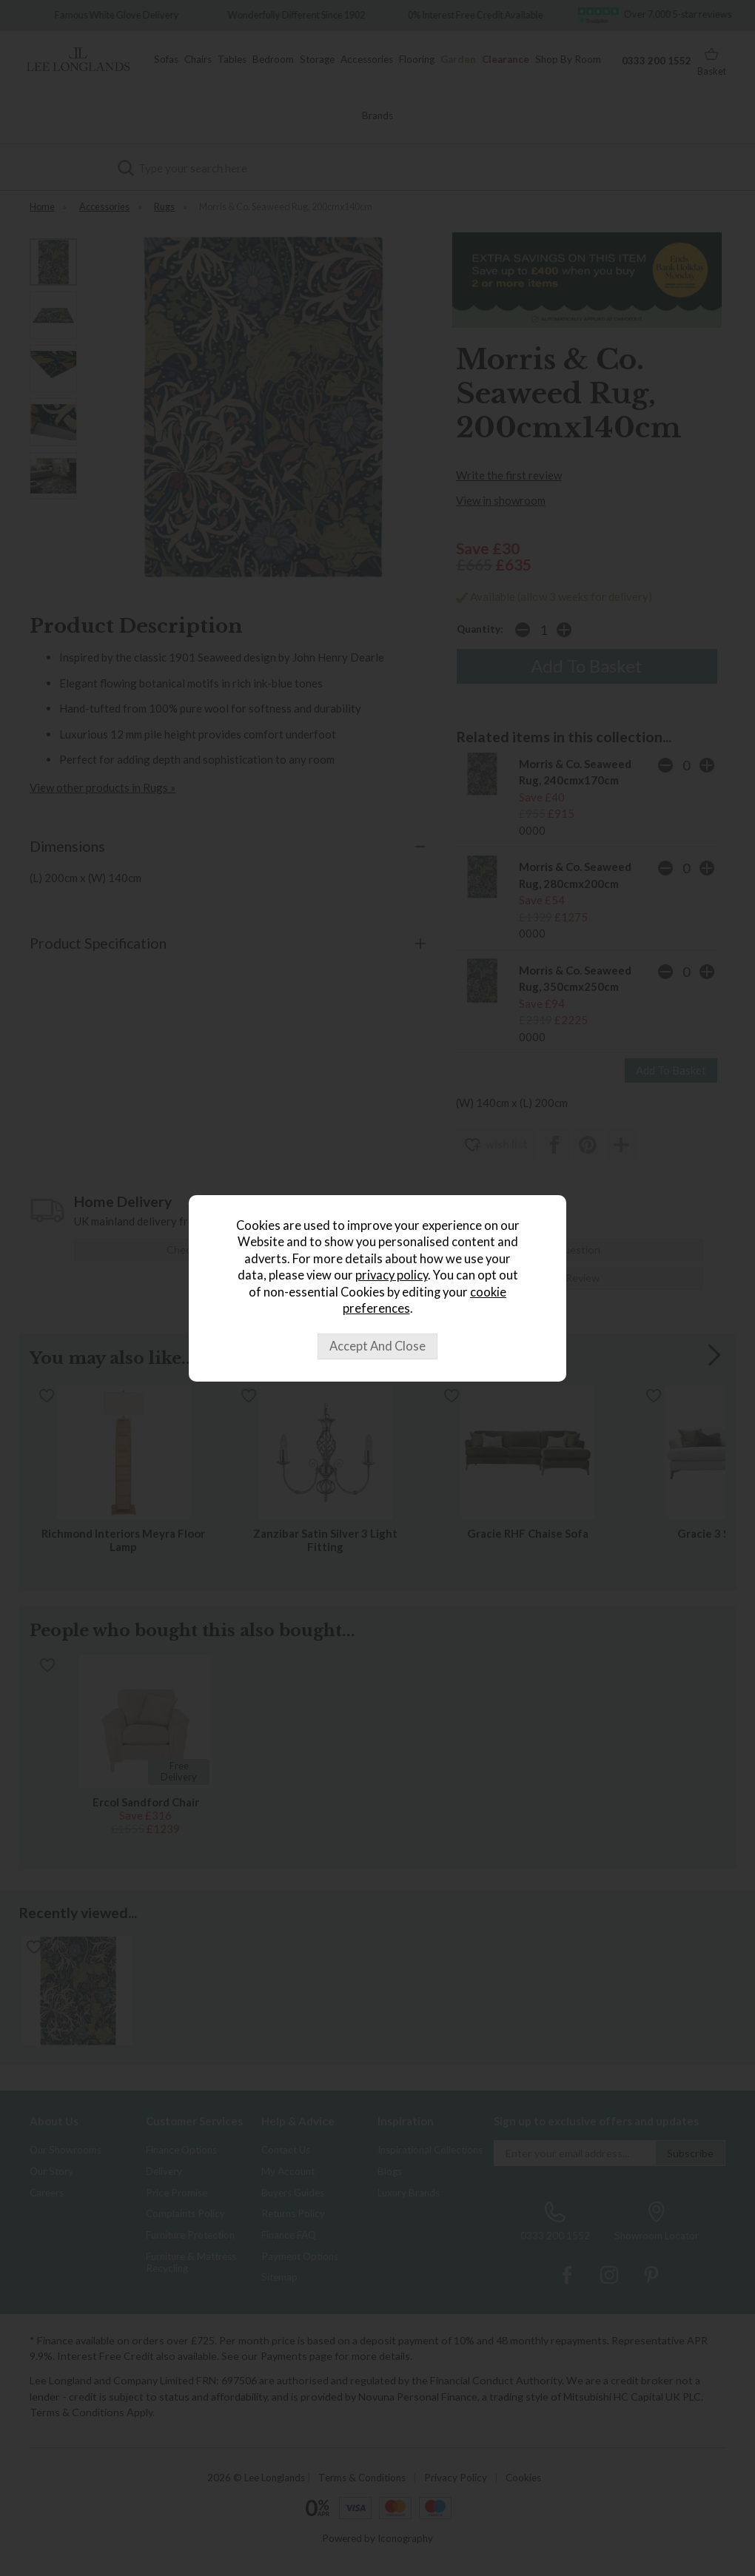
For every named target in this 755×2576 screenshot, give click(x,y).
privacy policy (391, 1275)
